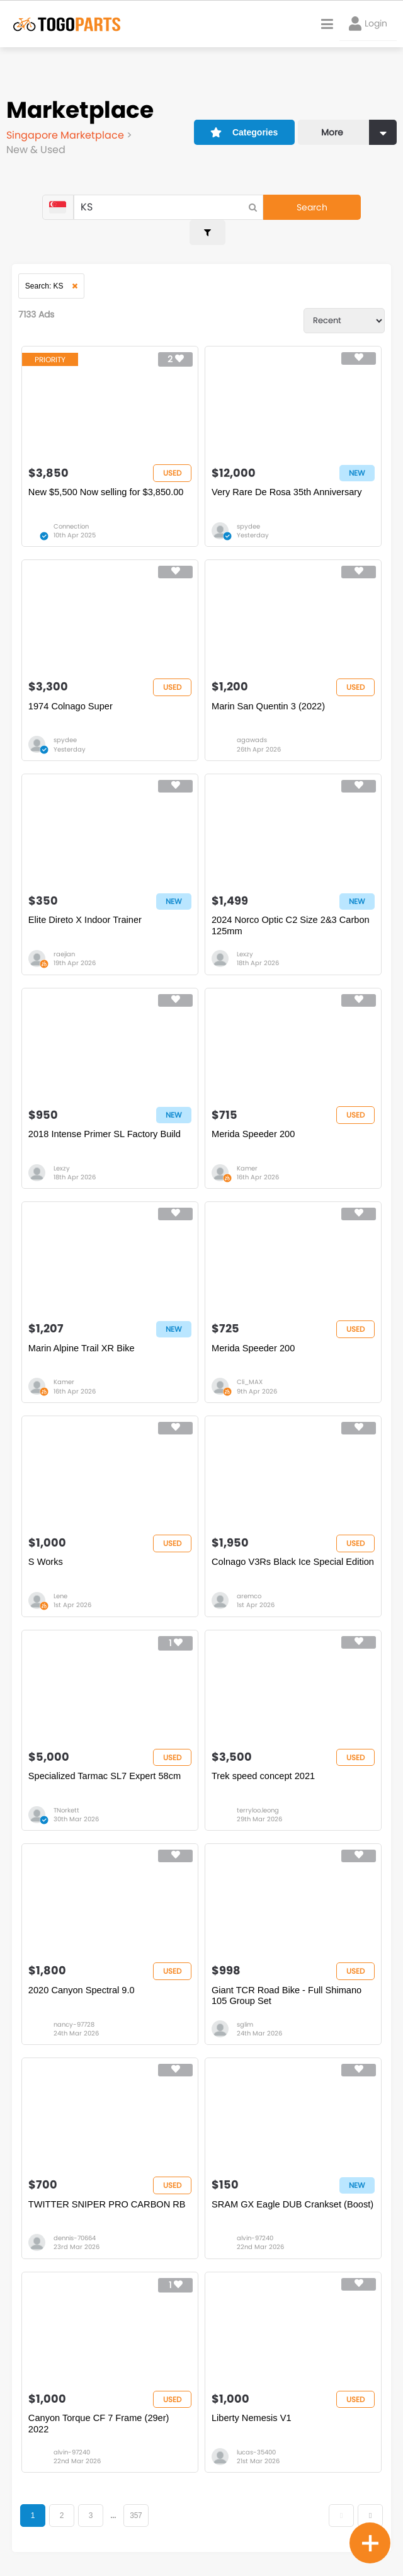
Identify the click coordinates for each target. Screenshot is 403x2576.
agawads (252, 719)
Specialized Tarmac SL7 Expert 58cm (107, 1763)
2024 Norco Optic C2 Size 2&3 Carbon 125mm (293, 906)
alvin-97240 (255, 2228)
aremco (249, 1581)
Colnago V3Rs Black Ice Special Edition (279, 1553)
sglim (245, 2013)
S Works (46, 1547)
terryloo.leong (258, 1797)
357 (136, 2508)
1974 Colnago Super (72, 685)
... (113, 2508)
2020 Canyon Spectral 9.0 (83, 1979)
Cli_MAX (250, 1366)
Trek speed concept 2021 (265, 1763)
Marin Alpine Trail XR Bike (83, 1332)
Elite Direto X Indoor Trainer (87, 900)
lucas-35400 (256, 2444)
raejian (65, 934)
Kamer (247, 1150)
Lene (61, 1581)
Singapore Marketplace (66, 135)
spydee (248, 503)
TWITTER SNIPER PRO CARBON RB (110, 2194)
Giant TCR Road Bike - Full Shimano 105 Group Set (289, 1985)
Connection (71, 503)
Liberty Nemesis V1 (252, 2410)
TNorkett (67, 1797)
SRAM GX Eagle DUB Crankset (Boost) (278, 2200)
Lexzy (245, 934)
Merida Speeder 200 (254, 1116)
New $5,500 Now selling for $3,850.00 (109, 469)
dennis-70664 (75, 2228)
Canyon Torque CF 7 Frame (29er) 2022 (101, 2416)
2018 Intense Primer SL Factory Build (107, 1116)
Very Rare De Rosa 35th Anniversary (289, 469)
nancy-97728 (74, 2013)
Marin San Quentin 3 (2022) (270, 685)
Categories (242, 130)
